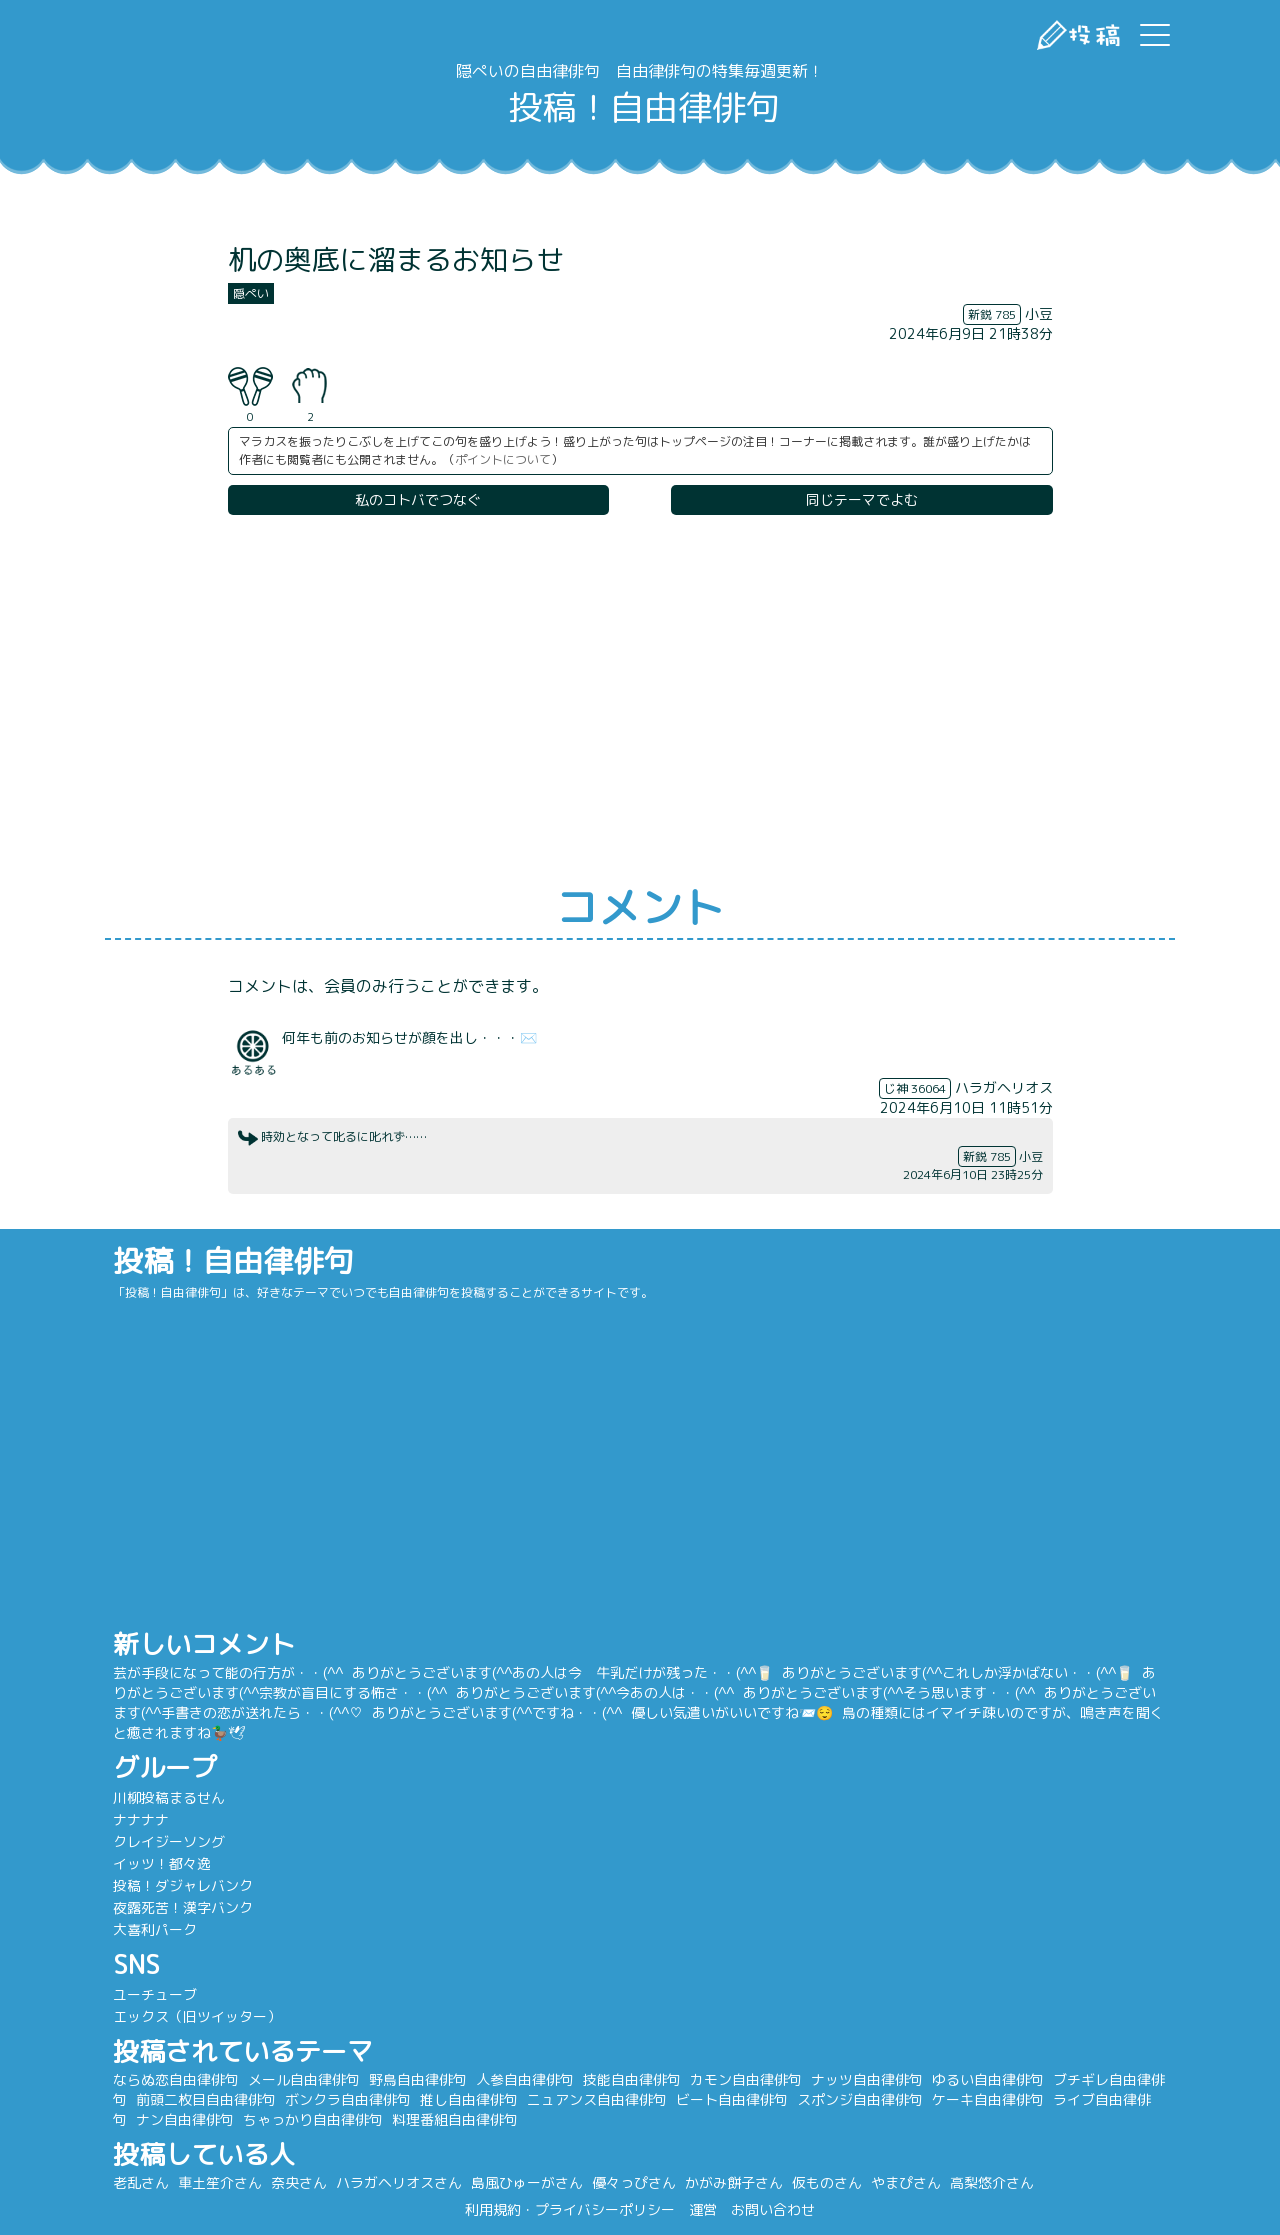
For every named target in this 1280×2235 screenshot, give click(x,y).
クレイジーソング (216, 1841)
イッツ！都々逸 (209, 1863)
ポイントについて (503, 459)
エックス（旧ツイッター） (244, 2016)
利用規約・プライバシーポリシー (570, 2209)
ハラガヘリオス (1004, 1087)
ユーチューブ (202, 1994)
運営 (703, 2209)
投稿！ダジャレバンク (230, 1885)
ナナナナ (188, 1819)
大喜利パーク (202, 1929)
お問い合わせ (773, 2209)
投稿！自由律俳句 (640, 107)
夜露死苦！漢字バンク (230, 1907)
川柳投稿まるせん (216, 1797)
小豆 (1039, 313)
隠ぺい (251, 293)
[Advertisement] (640, 701)
